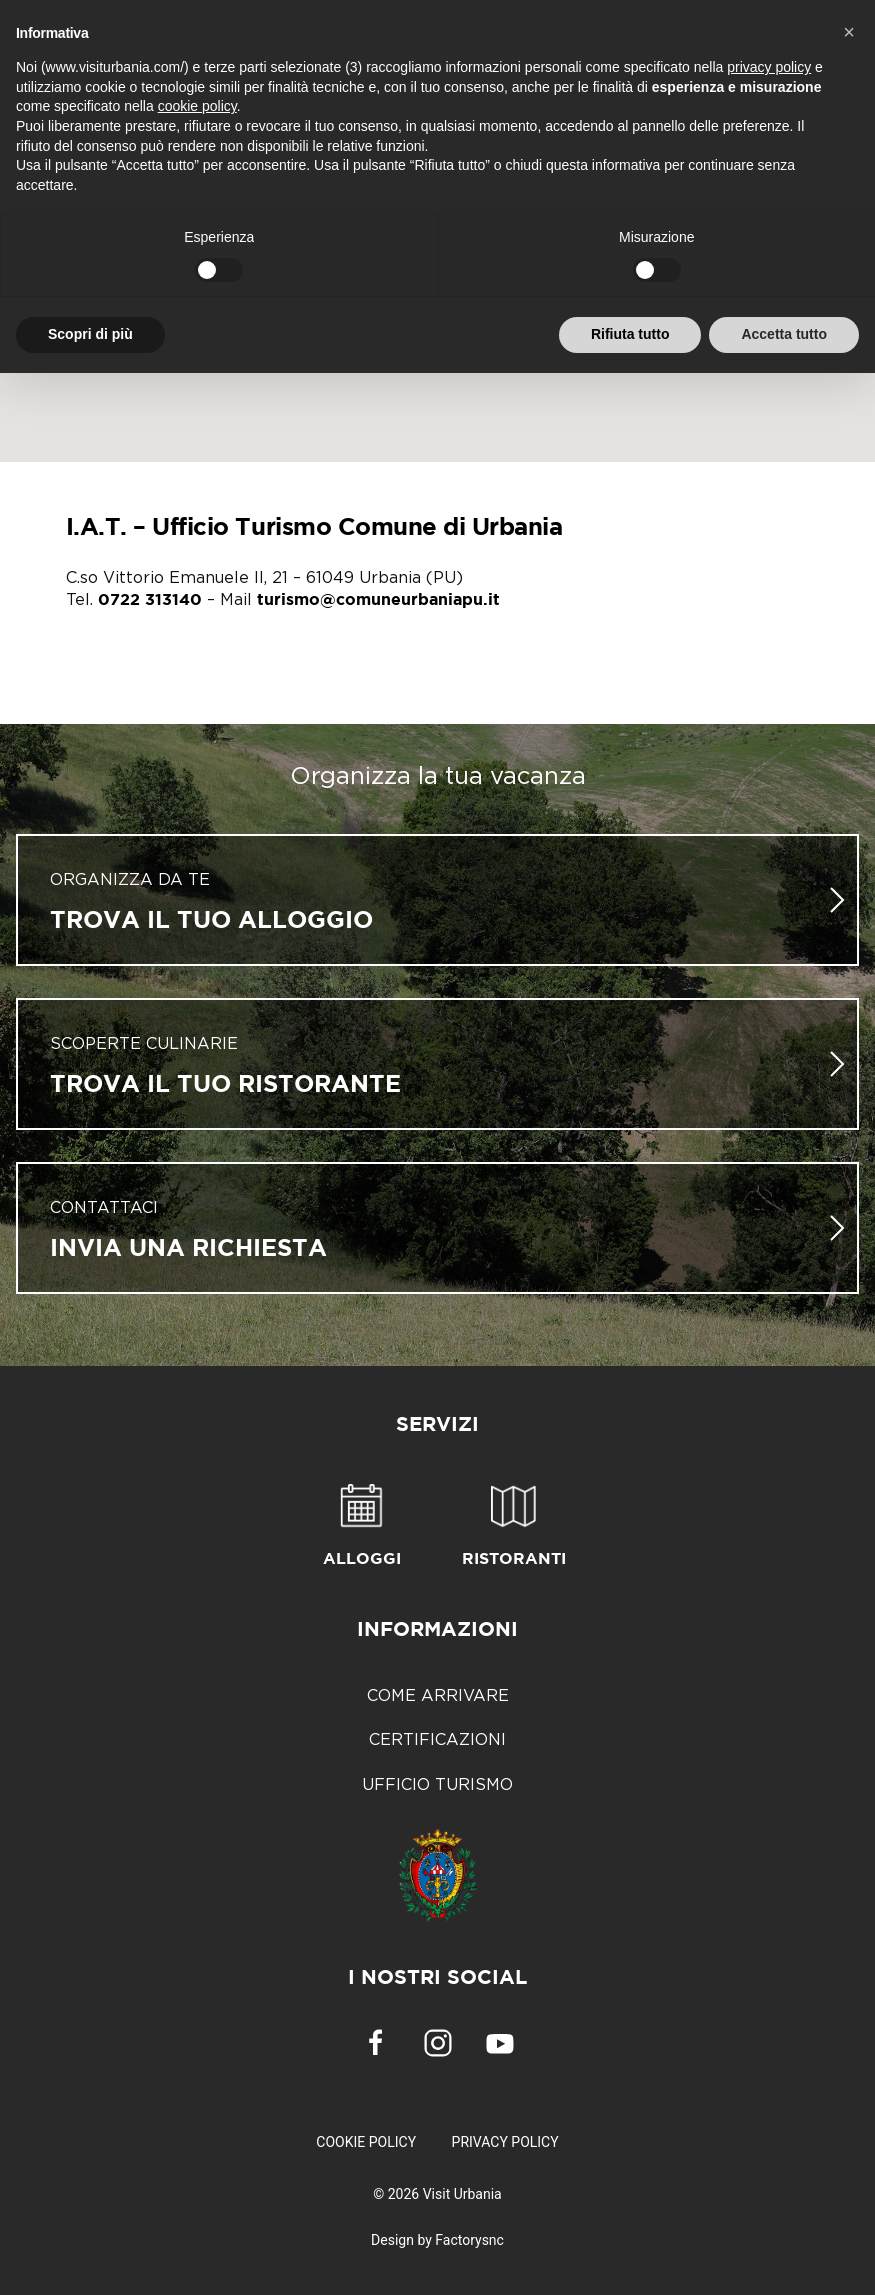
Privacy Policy (505, 2142)
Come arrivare (438, 1695)
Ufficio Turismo (437, 1784)
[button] (849, 32)
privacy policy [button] (769, 67)
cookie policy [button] (197, 106)
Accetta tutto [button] (784, 334)
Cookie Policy (366, 2142)
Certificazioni (437, 1739)
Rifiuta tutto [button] (630, 334)
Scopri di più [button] (90, 334)
